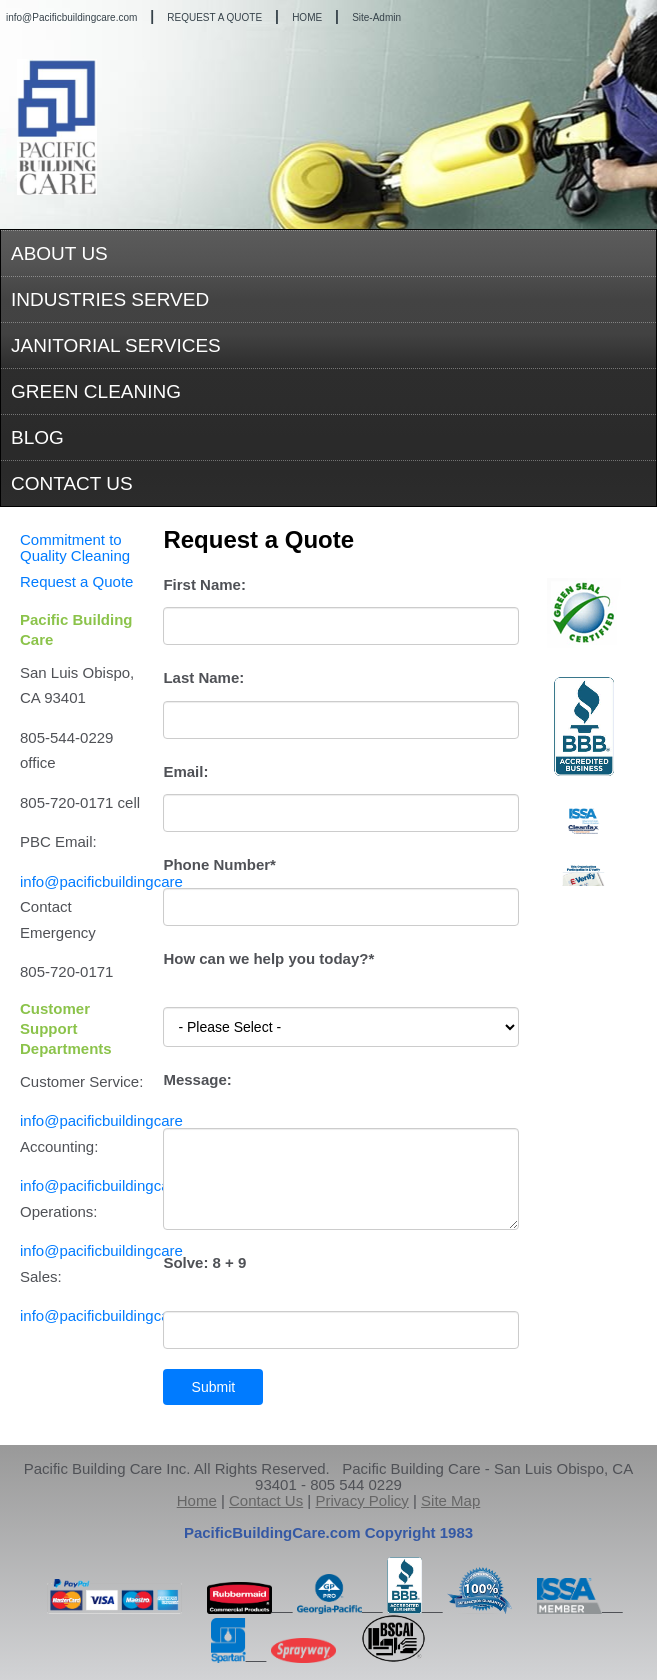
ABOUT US (59, 253)
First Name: (204, 584)
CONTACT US (72, 483)
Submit (214, 1387)
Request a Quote (76, 581)
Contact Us (266, 1500)
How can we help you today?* (268, 958)
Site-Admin (376, 17)
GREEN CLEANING (96, 391)
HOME (307, 17)
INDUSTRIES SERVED (110, 299)
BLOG (37, 437)
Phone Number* (219, 864)
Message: (197, 1079)
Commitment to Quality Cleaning (75, 547)
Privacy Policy (361, 1500)
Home (197, 1500)
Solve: (204, 1262)
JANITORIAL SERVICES (116, 345)
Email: (185, 771)
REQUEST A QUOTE (214, 17)
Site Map (450, 1500)
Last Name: (203, 677)
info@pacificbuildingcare (101, 881)
